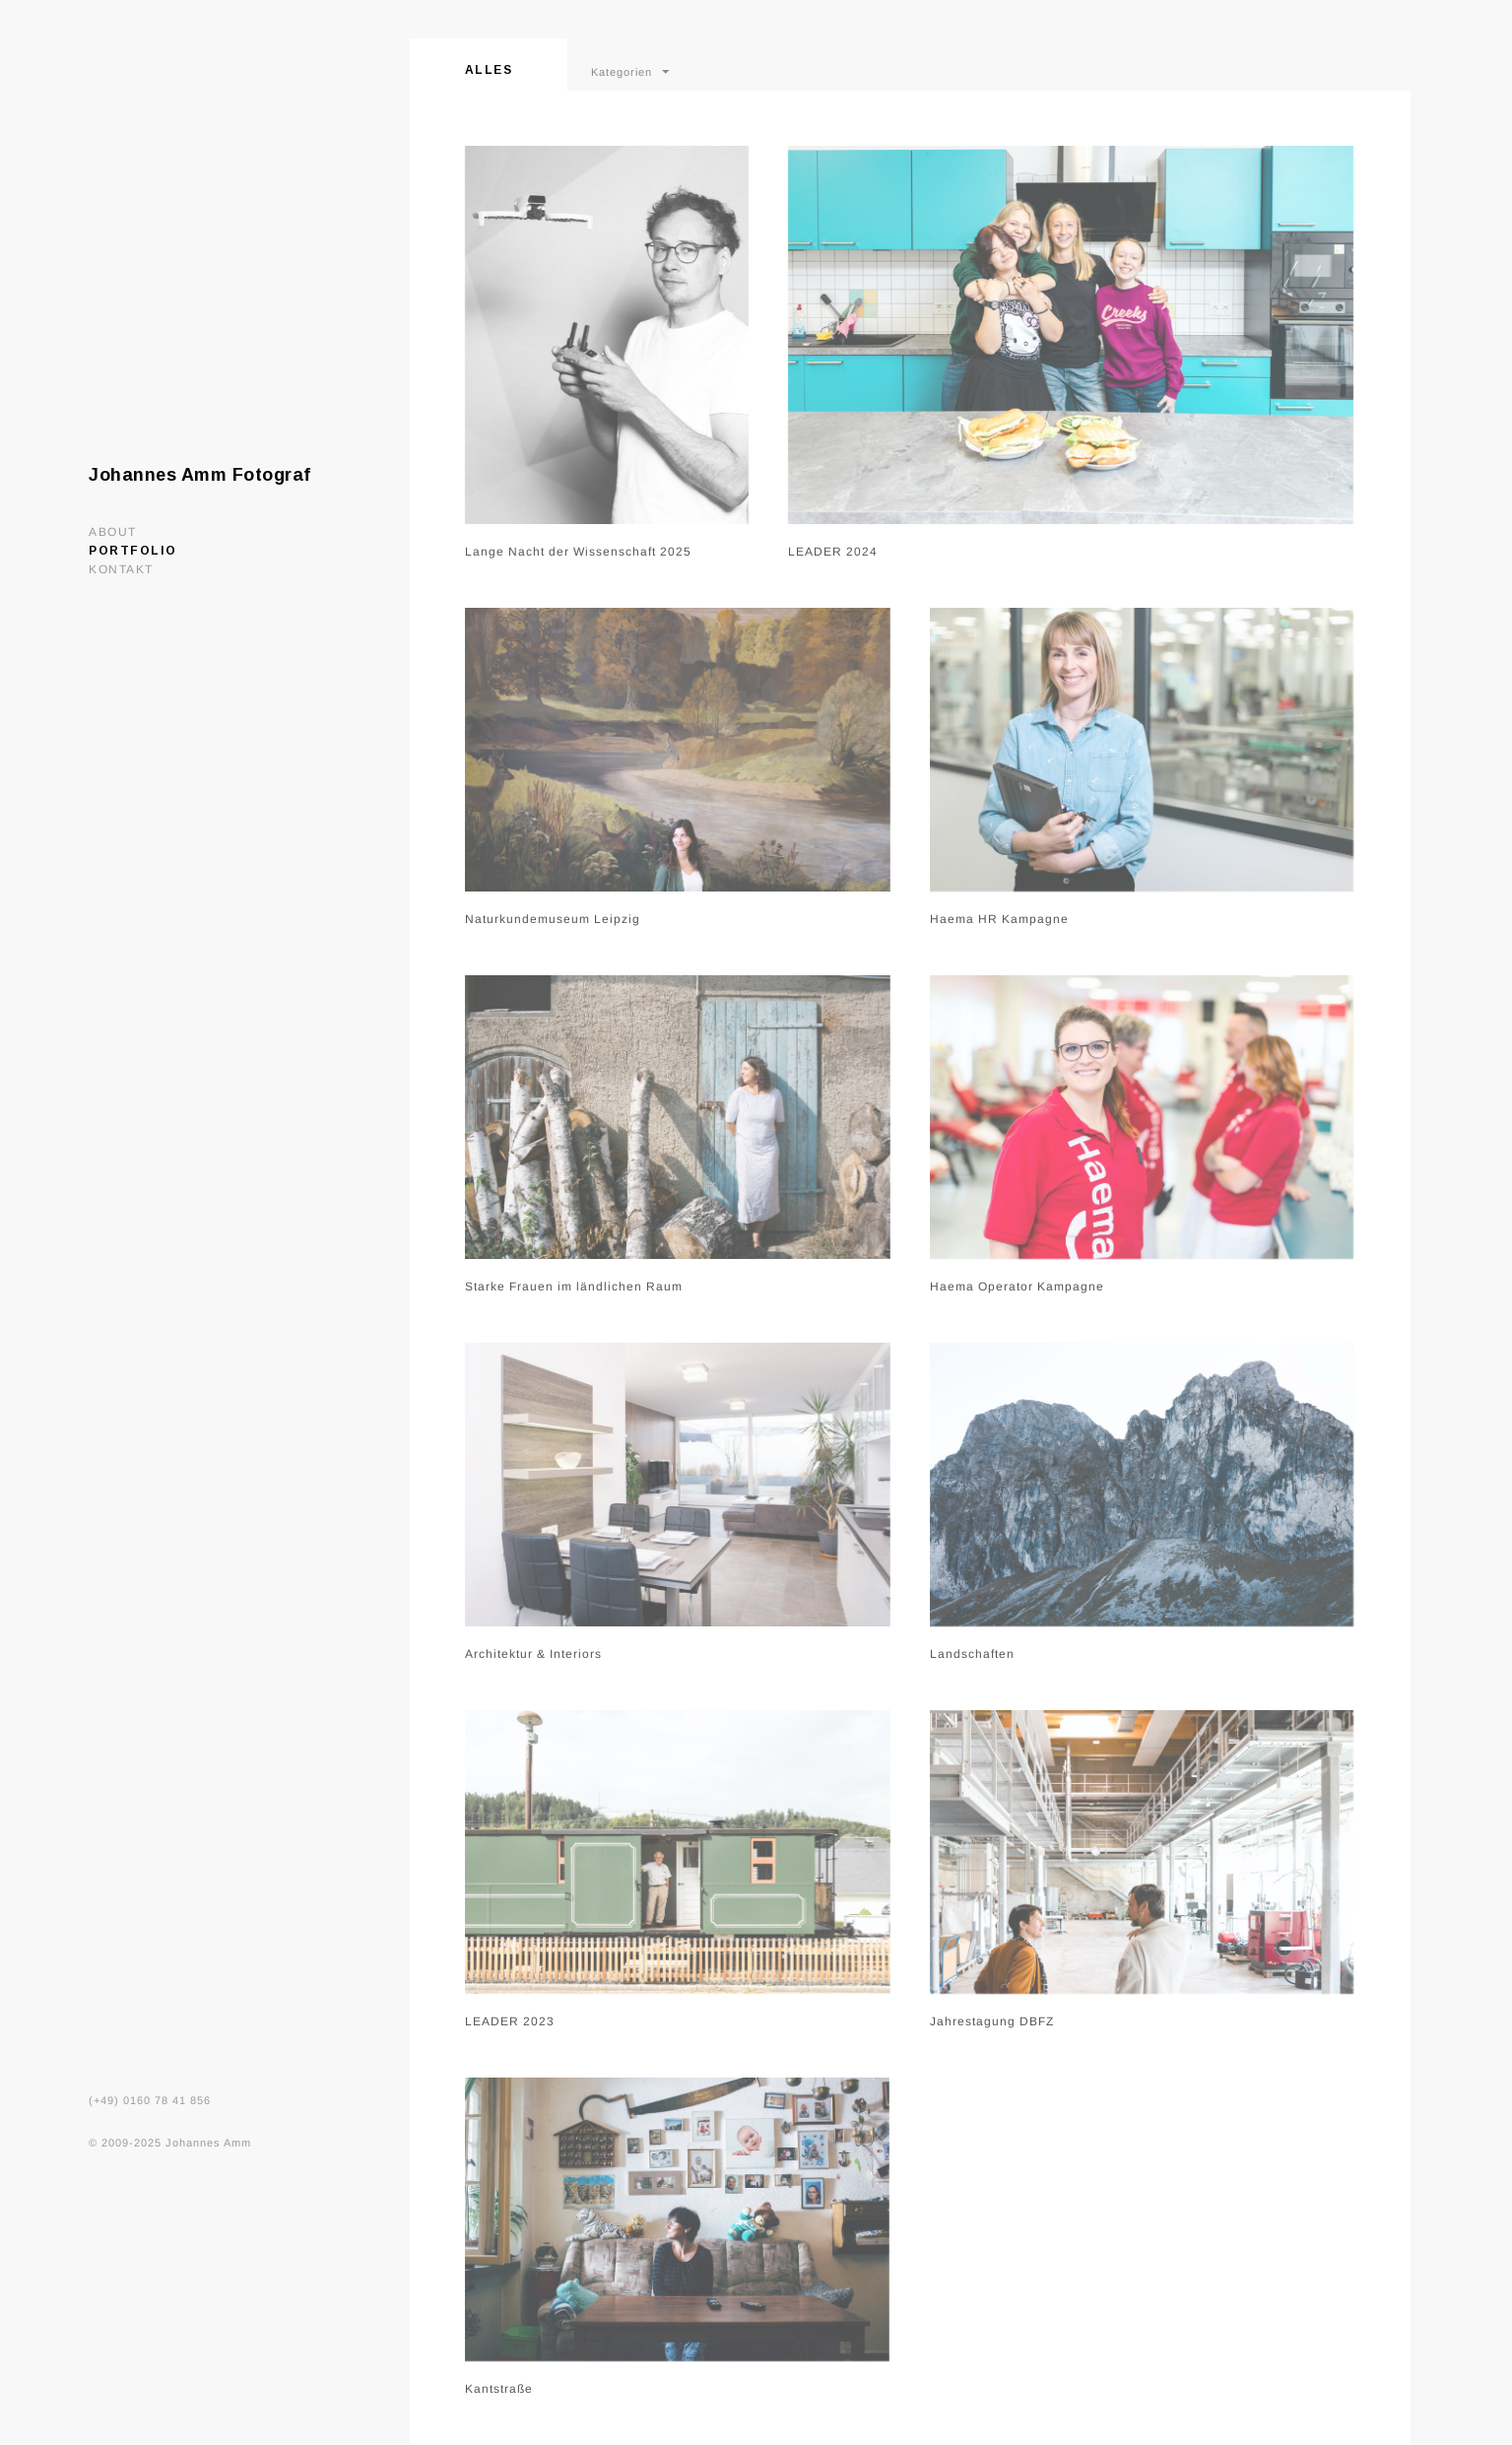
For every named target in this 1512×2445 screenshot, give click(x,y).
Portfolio (133, 551)
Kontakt (121, 569)
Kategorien (621, 72)
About (113, 532)
